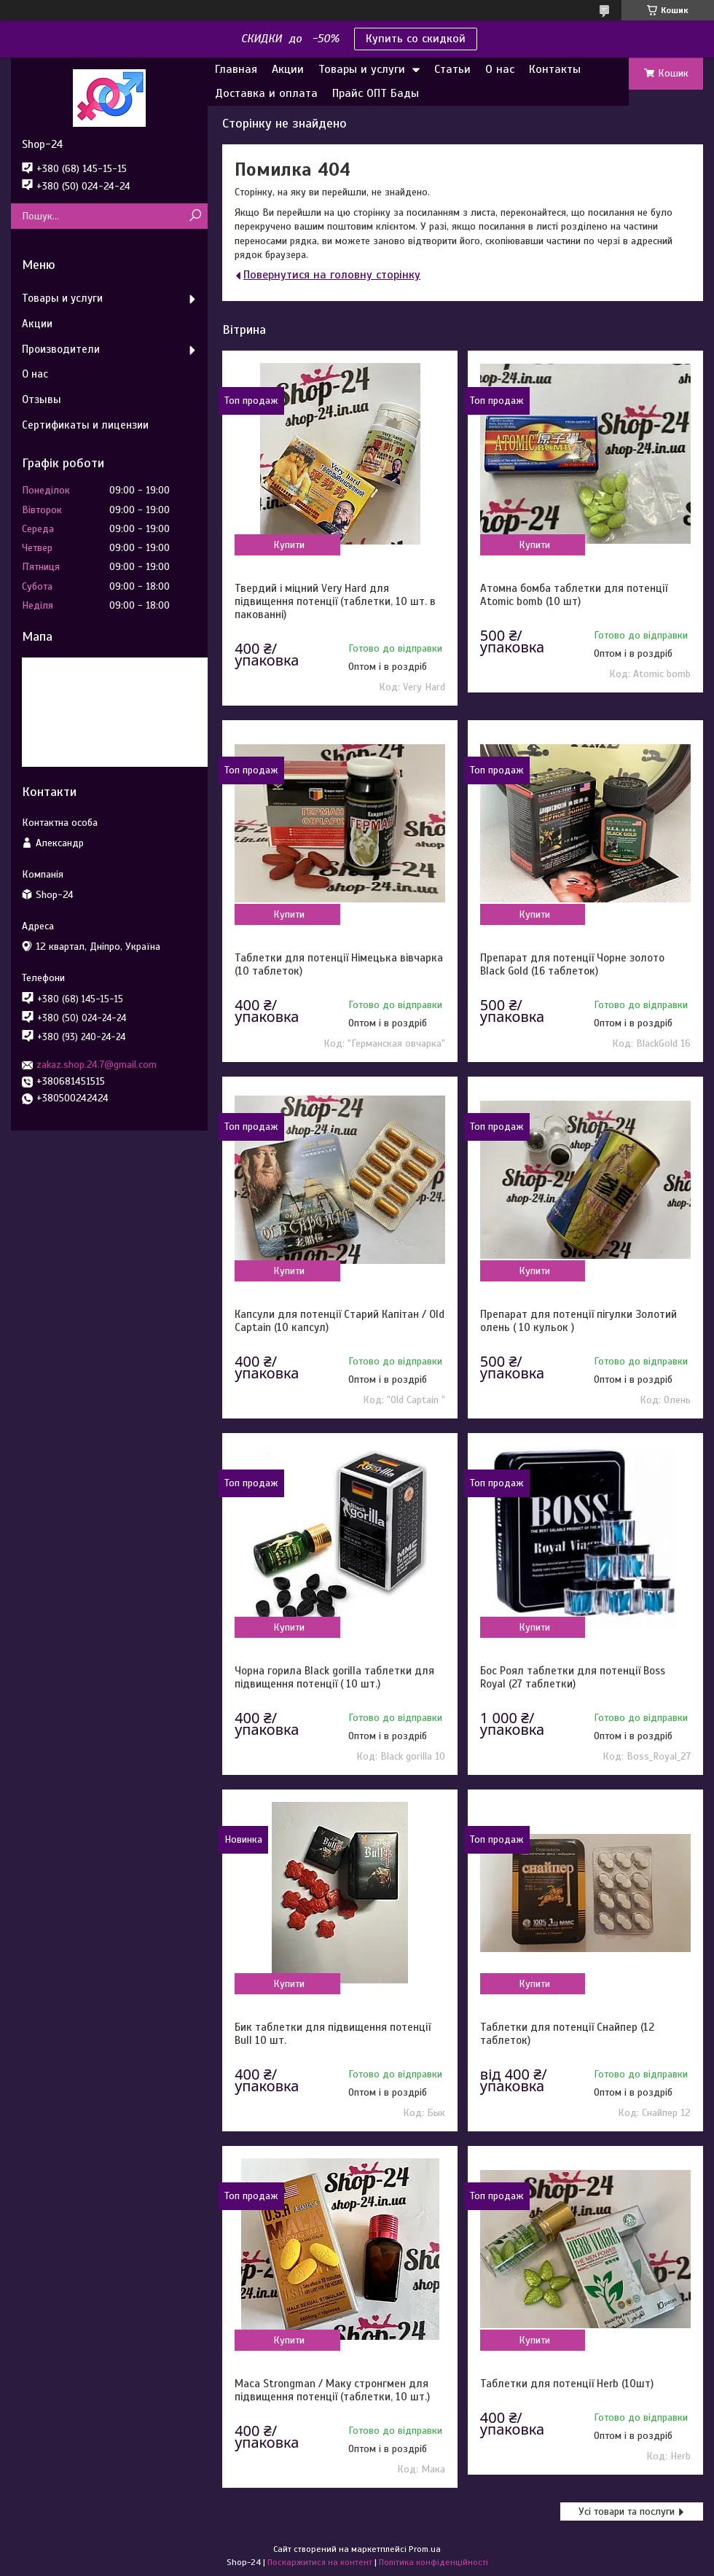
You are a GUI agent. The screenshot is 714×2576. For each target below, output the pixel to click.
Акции (288, 69)
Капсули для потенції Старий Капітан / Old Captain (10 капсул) (339, 1321)
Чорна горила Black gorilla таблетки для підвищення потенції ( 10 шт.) (334, 1677)
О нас (499, 69)
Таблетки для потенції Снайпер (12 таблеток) (567, 2034)
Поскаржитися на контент (319, 2562)
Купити (289, 545)
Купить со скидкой (416, 38)
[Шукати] (195, 216)
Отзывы (41, 399)
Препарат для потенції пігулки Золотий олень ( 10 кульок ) (578, 1321)
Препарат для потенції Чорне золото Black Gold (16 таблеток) (572, 964)
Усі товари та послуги (626, 2511)
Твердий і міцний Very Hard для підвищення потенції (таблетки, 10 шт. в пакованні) (335, 601)
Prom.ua (425, 2549)
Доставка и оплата (266, 93)
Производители (61, 349)
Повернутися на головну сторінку (331, 275)
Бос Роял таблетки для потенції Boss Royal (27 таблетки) (572, 1677)
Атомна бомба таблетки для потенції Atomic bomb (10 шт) (573, 595)
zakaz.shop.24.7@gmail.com (96, 1064)
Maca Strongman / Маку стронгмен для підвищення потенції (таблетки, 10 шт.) (332, 2390)
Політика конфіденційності (433, 2562)
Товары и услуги (361, 69)
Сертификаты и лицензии (85, 425)
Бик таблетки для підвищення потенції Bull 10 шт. (333, 2034)
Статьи (452, 69)
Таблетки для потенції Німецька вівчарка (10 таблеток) (339, 964)
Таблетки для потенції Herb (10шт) (567, 2383)
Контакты (555, 69)
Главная (236, 69)
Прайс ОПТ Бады (375, 93)
